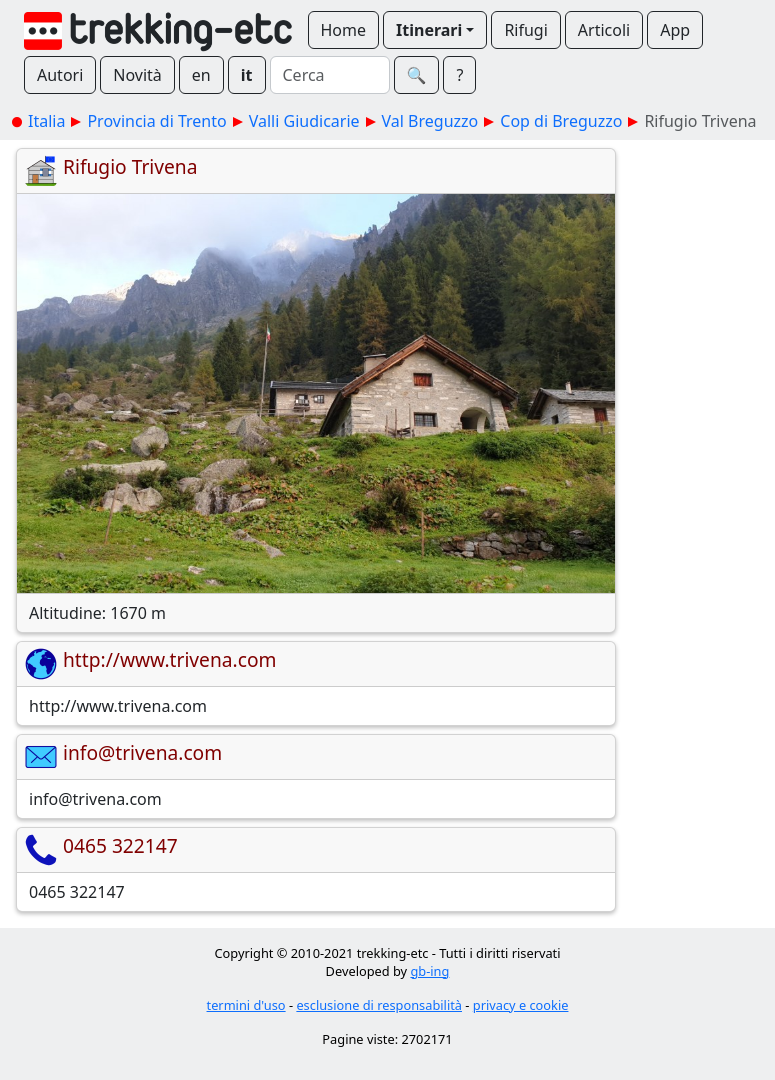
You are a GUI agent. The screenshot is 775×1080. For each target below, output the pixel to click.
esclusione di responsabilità (379, 1005)
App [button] (675, 30)
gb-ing (429, 971)
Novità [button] (137, 75)
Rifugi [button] (525, 30)
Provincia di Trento (156, 121)
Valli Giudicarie (304, 121)
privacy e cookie (521, 1005)
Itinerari (429, 30)
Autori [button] (60, 75)
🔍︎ (417, 75)
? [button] (459, 75)
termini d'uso (246, 1005)
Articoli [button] (604, 30)
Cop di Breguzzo (561, 121)
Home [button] (344, 30)
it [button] (247, 75)
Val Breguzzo (430, 121)
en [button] (201, 75)
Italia (46, 121)
